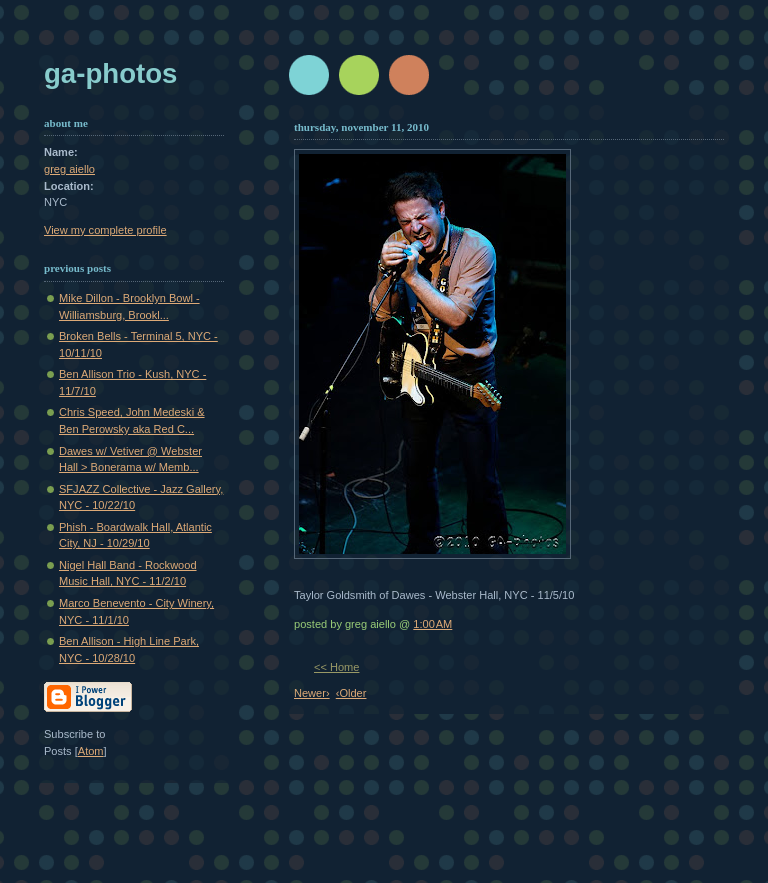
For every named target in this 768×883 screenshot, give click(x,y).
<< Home (336, 667)
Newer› (312, 693)
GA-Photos (110, 73)
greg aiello (69, 169)
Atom (91, 751)
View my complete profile (105, 230)
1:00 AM (432, 624)
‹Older (351, 693)
